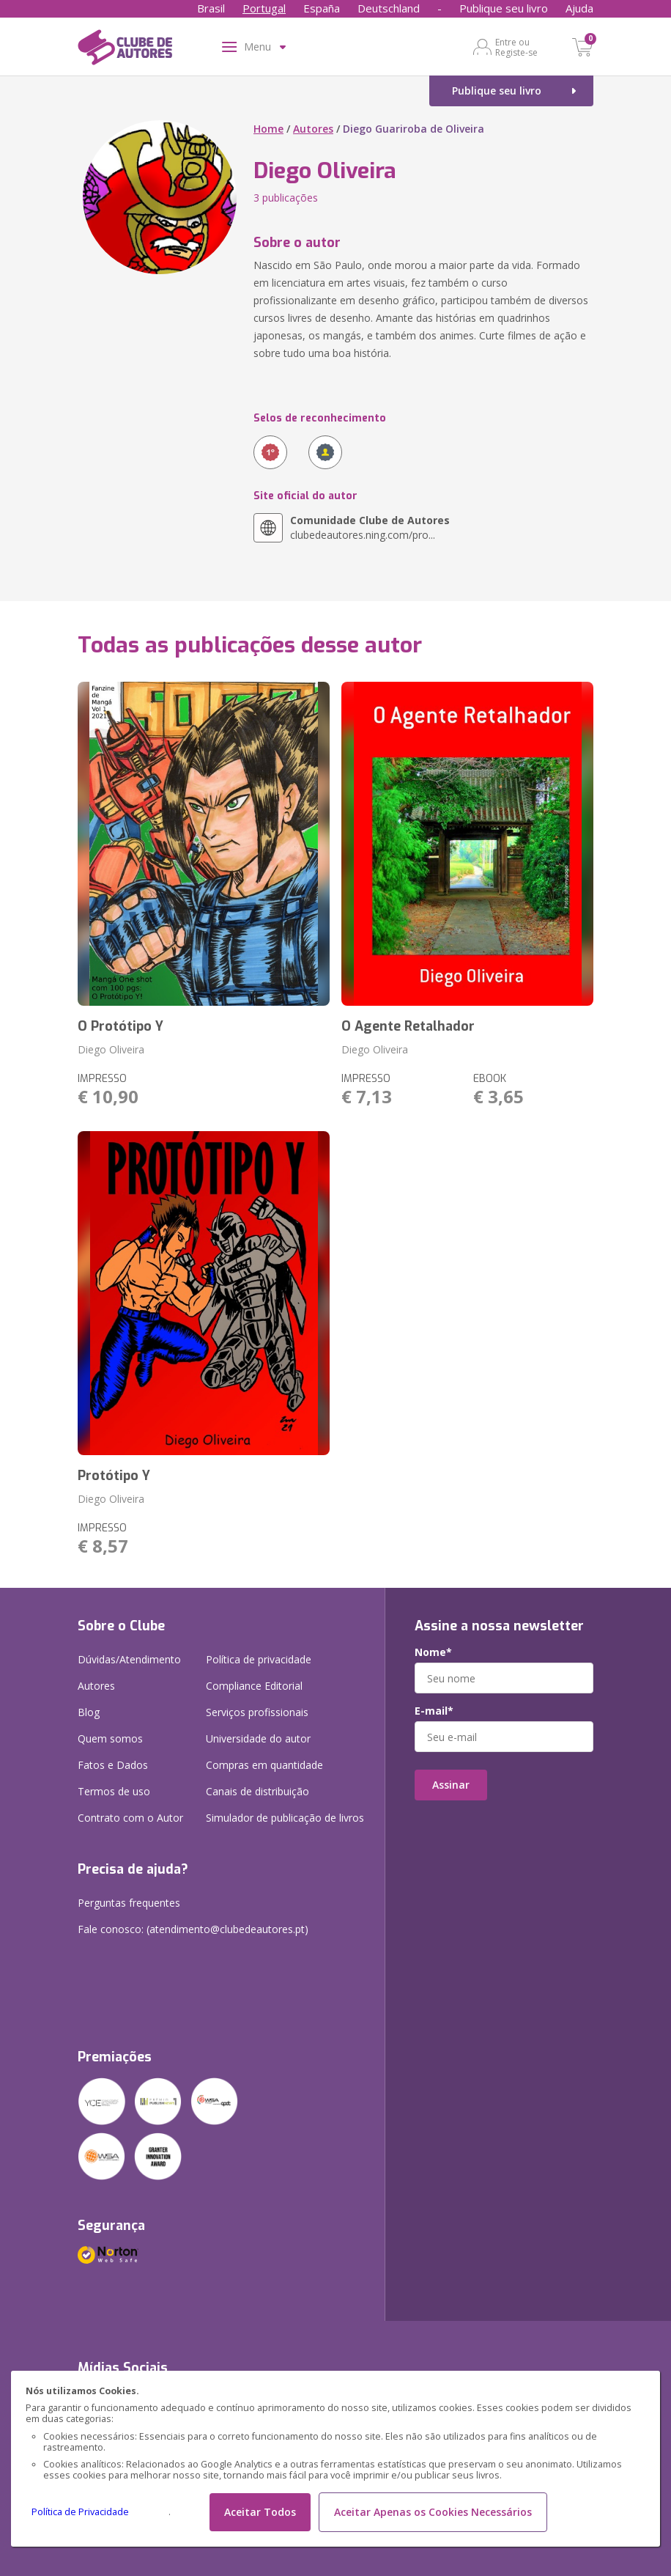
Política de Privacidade (80, 2511)
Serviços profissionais (257, 1712)
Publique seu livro (503, 8)
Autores (313, 129)
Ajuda (579, 8)
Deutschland (388, 8)
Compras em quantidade (264, 1765)
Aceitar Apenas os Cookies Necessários (433, 2512)
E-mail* (434, 1711)
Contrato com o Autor (130, 1818)
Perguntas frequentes (129, 1903)
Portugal (264, 8)
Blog (89, 1712)
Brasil (211, 8)
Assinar (451, 1785)
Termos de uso (114, 1791)
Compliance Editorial (254, 1686)
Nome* (433, 1652)
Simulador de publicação (285, 1818)
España (321, 8)
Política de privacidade (258, 1659)
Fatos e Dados (113, 1765)
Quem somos (110, 1738)
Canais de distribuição (257, 1791)
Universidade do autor (258, 1738)
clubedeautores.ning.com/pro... (370, 527)
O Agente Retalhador (408, 1026)
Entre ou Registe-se (516, 47)
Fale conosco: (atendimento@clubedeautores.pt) (193, 1929)
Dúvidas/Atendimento (129, 1659)
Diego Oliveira (111, 1049)
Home (268, 129)
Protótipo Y (114, 1475)
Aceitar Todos (260, 2512)
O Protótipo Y (120, 1026)
